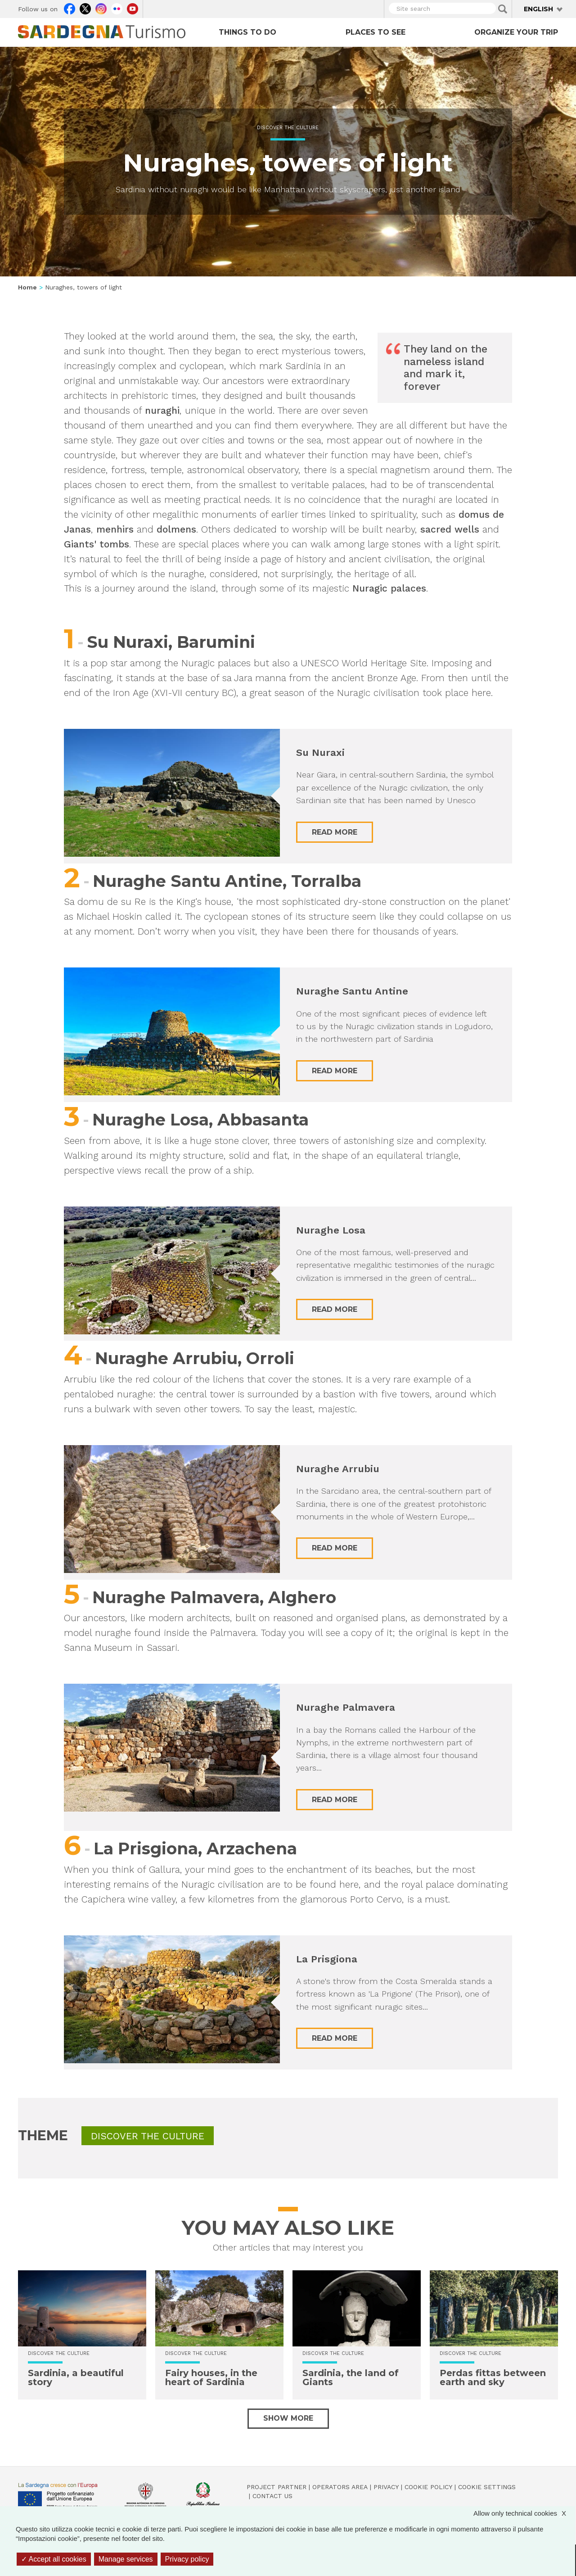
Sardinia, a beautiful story (76, 2377)
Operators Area (340, 2486)
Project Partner (276, 2486)
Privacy (386, 2486)
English (538, 9)
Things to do (247, 32)
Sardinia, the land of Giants (350, 2377)
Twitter (85, 7)
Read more (334, 832)
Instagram (101, 7)
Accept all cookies (53, 2559)
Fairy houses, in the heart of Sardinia (211, 2377)
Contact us (272, 2495)
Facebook (69, 7)
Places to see (375, 32)
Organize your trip (516, 32)
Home (27, 287)
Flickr (116, 7)
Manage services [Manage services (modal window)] (126, 2559)
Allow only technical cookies (524, 2513)
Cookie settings (487, 2486)
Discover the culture (288, 128)
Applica (502, 9)
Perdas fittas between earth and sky (493, 2377)
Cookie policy (428, 2486)
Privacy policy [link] (187, 2559)
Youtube (132, 7)
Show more (288, 2418)
